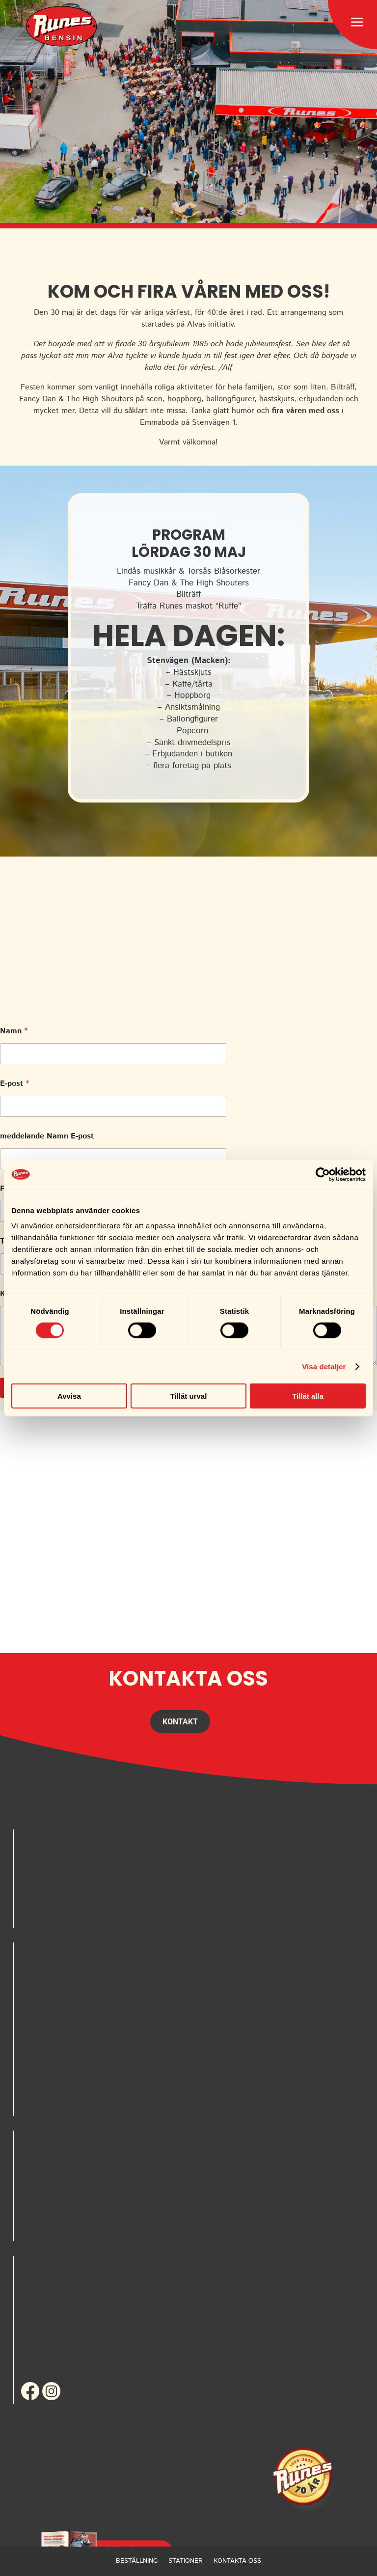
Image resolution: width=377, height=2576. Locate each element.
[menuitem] (61, 26)
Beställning (137, 2561)
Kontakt (180, 1721)
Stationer (185, 2561)
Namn (13, 1031)
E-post (14, 1083)
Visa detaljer (324, 1366)
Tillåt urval (188, 1396)
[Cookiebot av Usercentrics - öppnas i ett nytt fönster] (323, 1174)
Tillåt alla (307, 1396)
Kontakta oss (237, 2561)
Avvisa (69, 1396)
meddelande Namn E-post (47, 1136)
